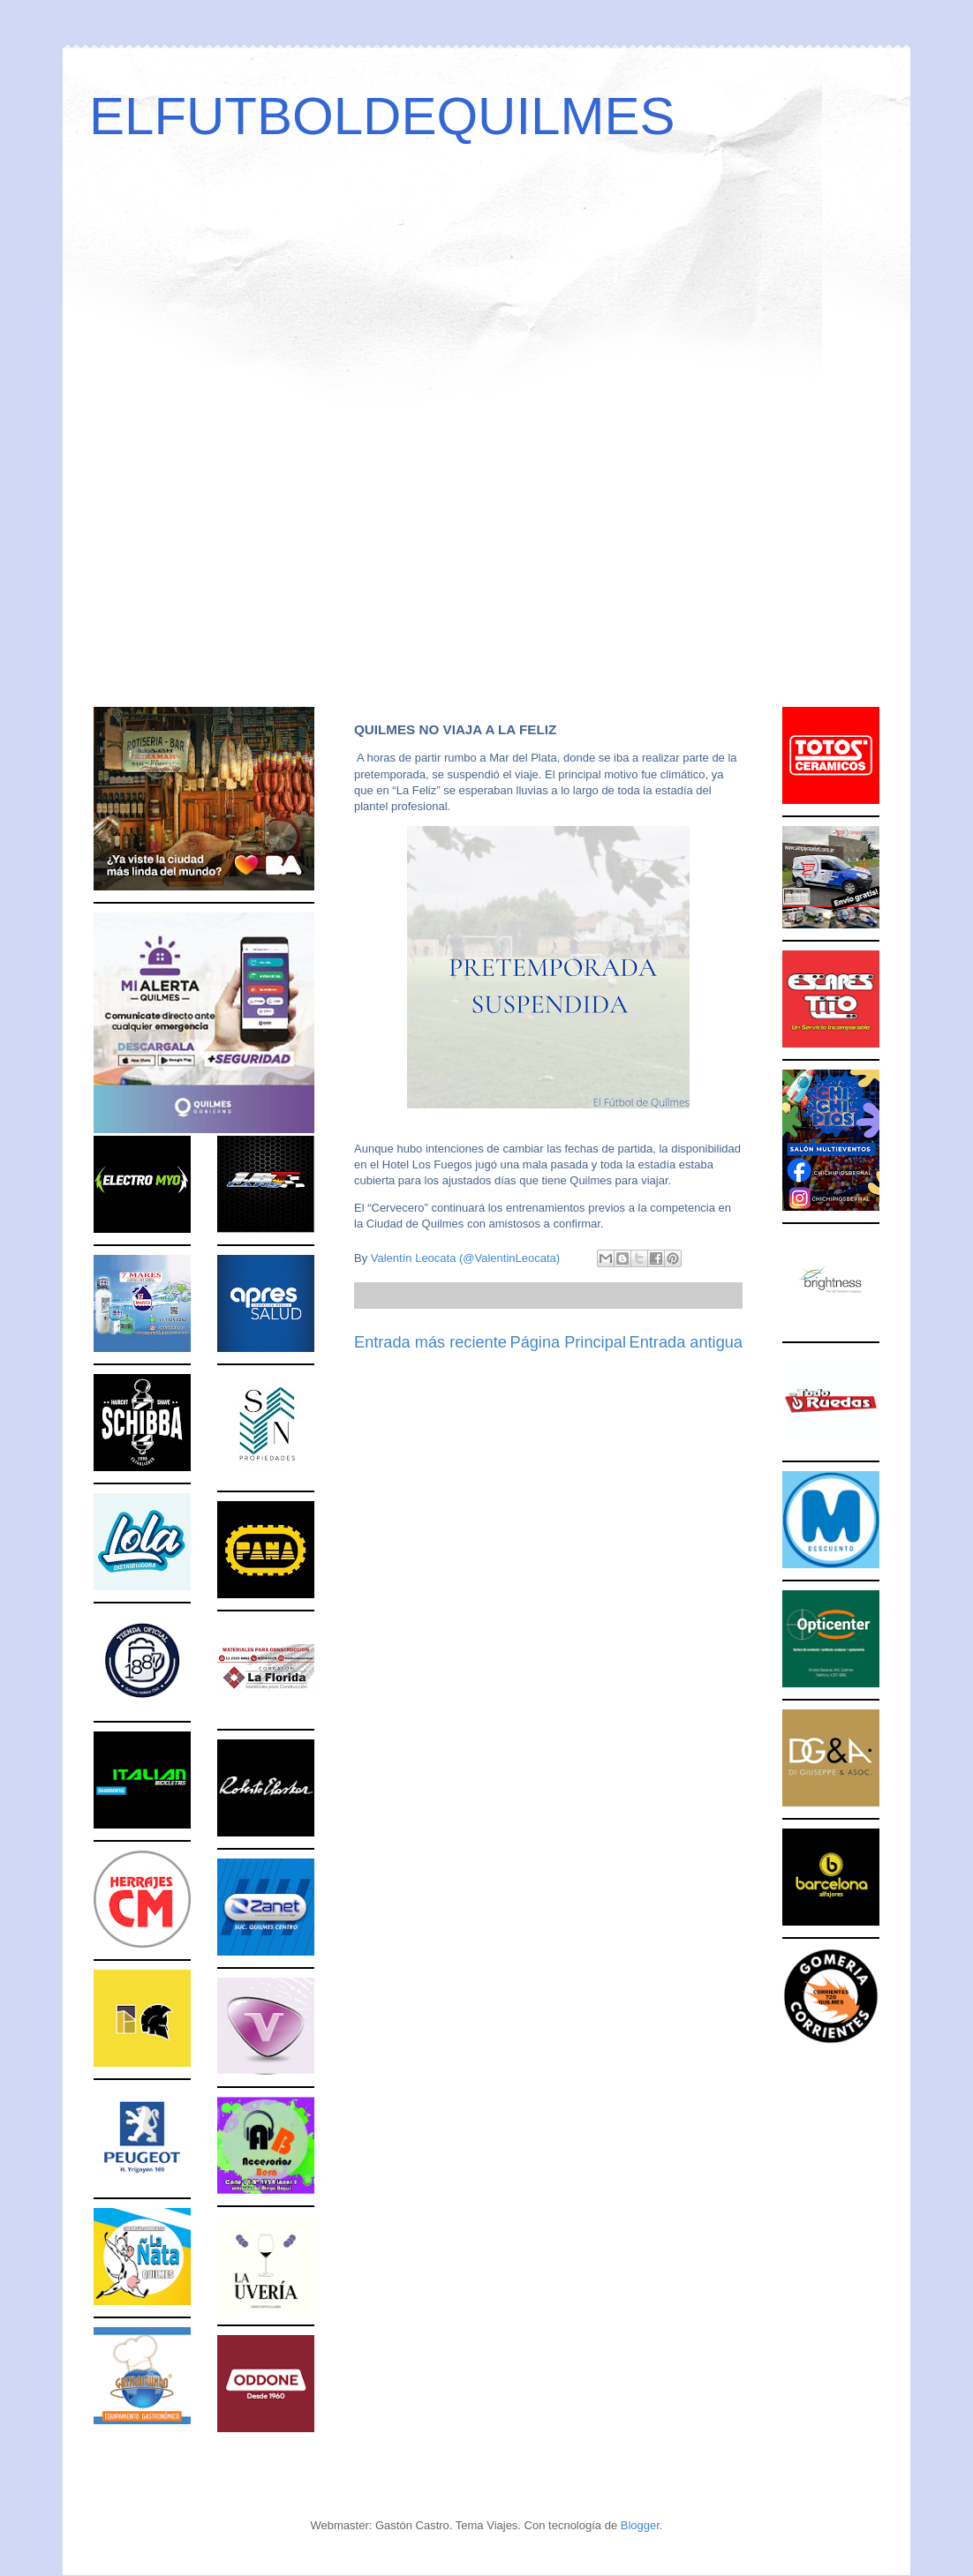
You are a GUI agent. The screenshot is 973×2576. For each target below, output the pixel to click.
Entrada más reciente (430, 1342)
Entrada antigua (686, 1342)
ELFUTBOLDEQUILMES (382, 116)
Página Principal (568, 1342)
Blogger (640, 2525)
